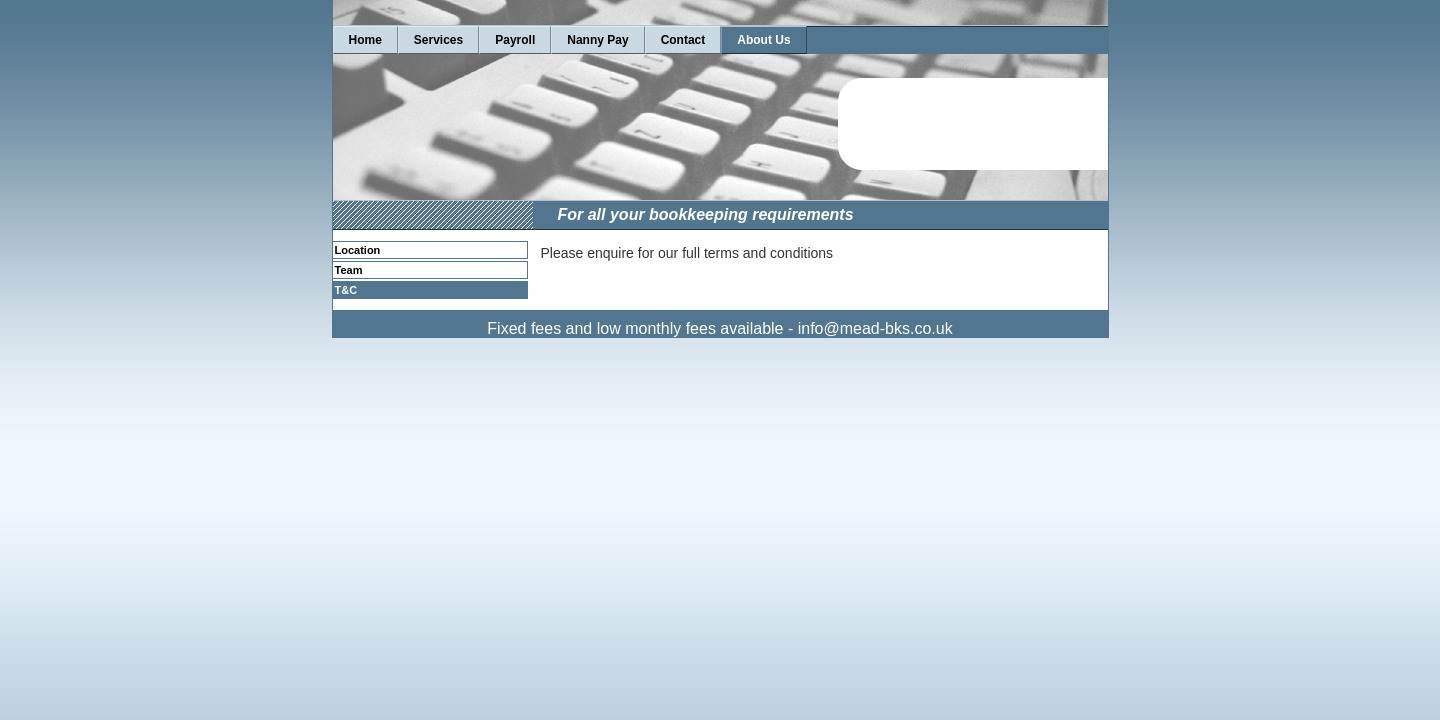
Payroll (515, 40)
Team (349, 270)
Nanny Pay (597, 40)
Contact (683, 40)
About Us (763, 40)
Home (365, 40)
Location (358, 250)
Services (438, 40)
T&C (346, 290)
